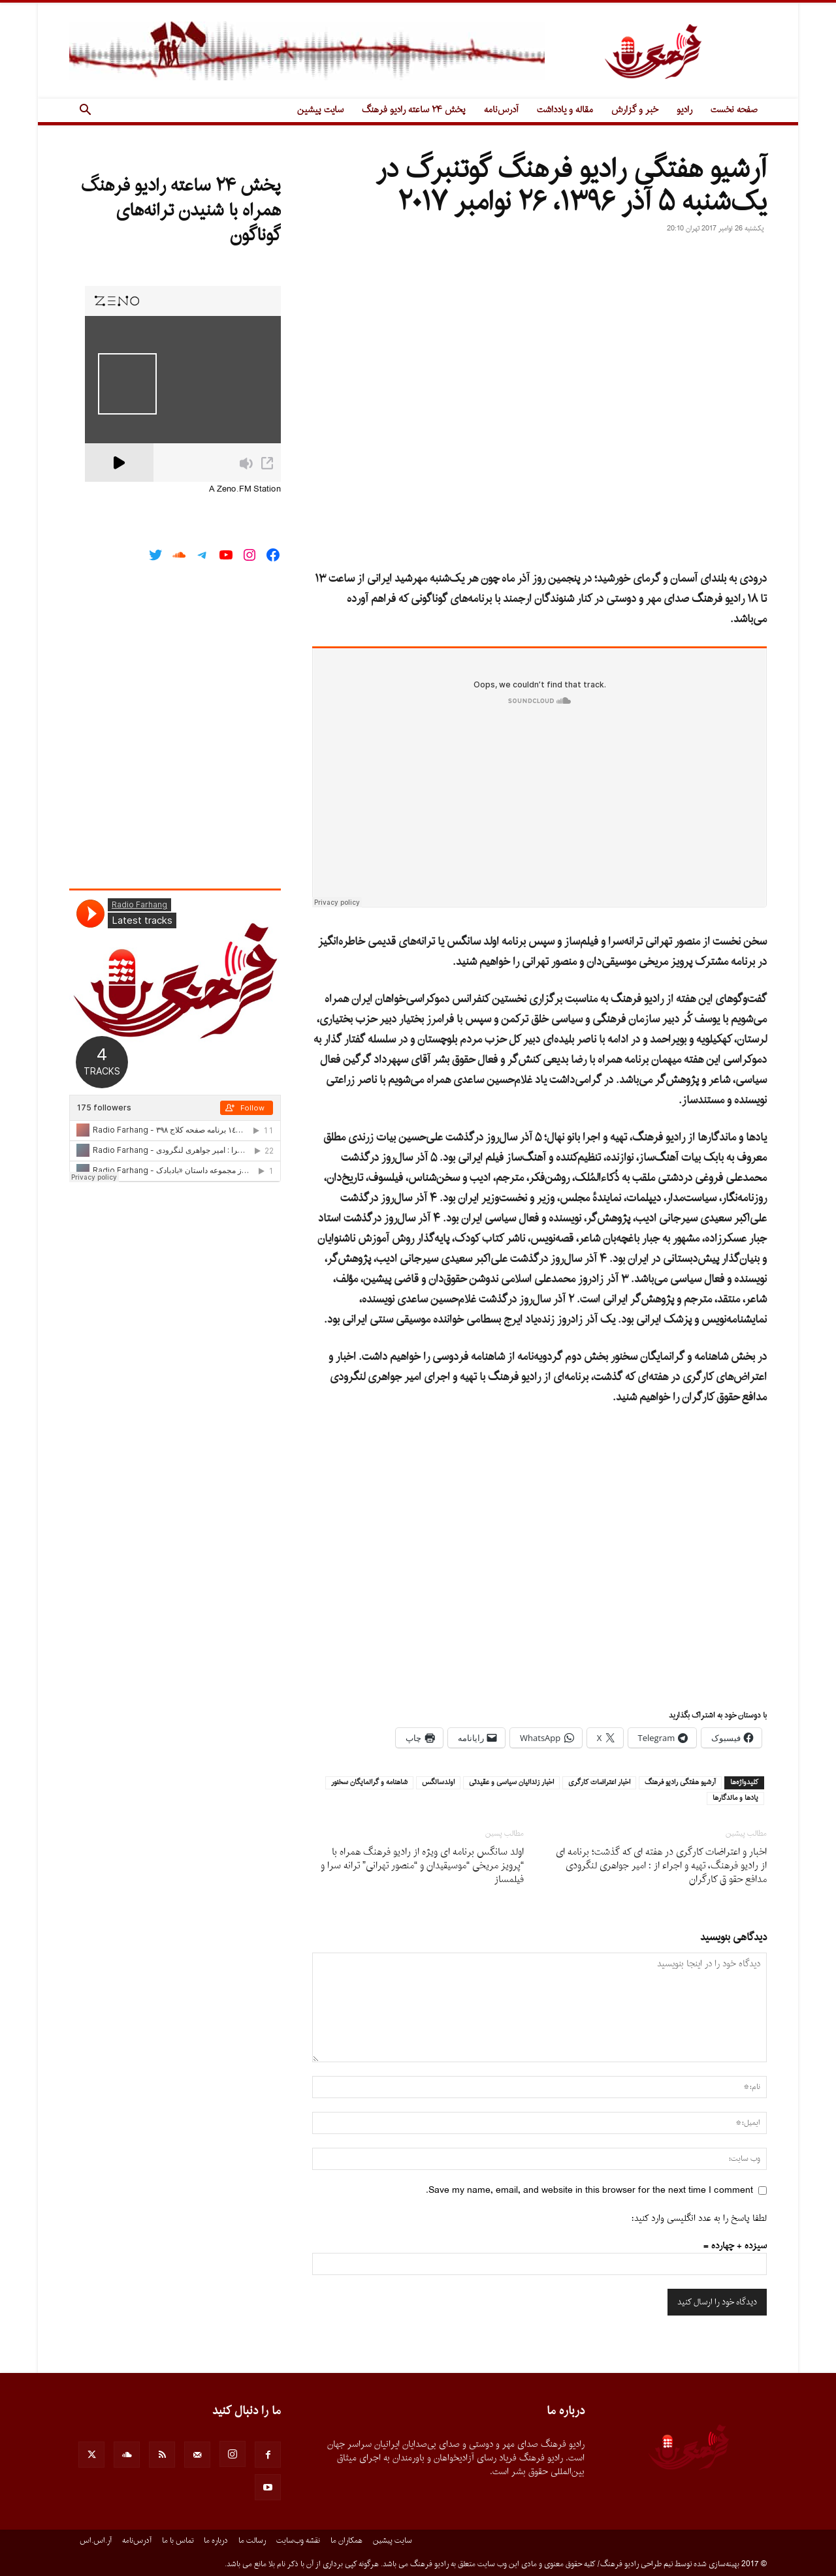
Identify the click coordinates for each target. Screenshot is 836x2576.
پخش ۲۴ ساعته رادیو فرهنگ (414, 110)
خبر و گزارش (634, 110)
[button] (85, 111)
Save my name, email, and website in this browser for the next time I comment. (589, 2190)
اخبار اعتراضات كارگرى (599, 1782)
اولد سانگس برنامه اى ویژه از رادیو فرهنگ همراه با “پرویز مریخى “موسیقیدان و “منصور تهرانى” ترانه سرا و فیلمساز (422, 1866)
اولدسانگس (438, 1782)
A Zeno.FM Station (245, 489)
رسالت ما (252, 2541)
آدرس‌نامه (501, 110)
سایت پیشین (320, 110)
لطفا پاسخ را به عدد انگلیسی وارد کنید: (699, 2218)
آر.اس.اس (96, 2541)
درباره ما (216, 2541)
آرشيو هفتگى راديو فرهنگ (680, 1782)
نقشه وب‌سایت (298, 2541)
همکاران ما (346, 2541)
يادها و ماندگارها (735, 1798)
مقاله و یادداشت (565, 110)
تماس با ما (177, 2541)
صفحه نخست (734, 110)
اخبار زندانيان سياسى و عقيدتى (511, 1782)
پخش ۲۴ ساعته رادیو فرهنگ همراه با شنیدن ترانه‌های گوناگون (181, 211)
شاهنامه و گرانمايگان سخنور (369, 1782)
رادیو (684, 110)
